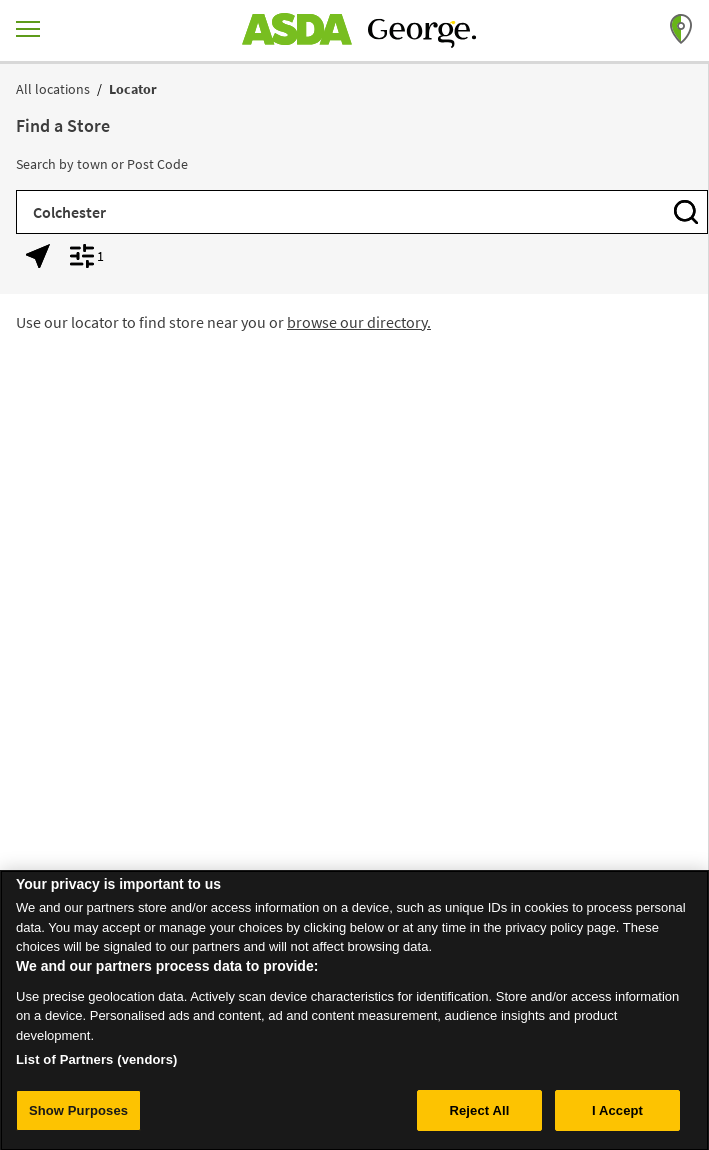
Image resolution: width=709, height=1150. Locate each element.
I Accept (617, 1118)
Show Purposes (78, 1118)
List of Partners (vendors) (97, 1067)
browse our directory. (359, 322)
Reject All (479, 1118)
